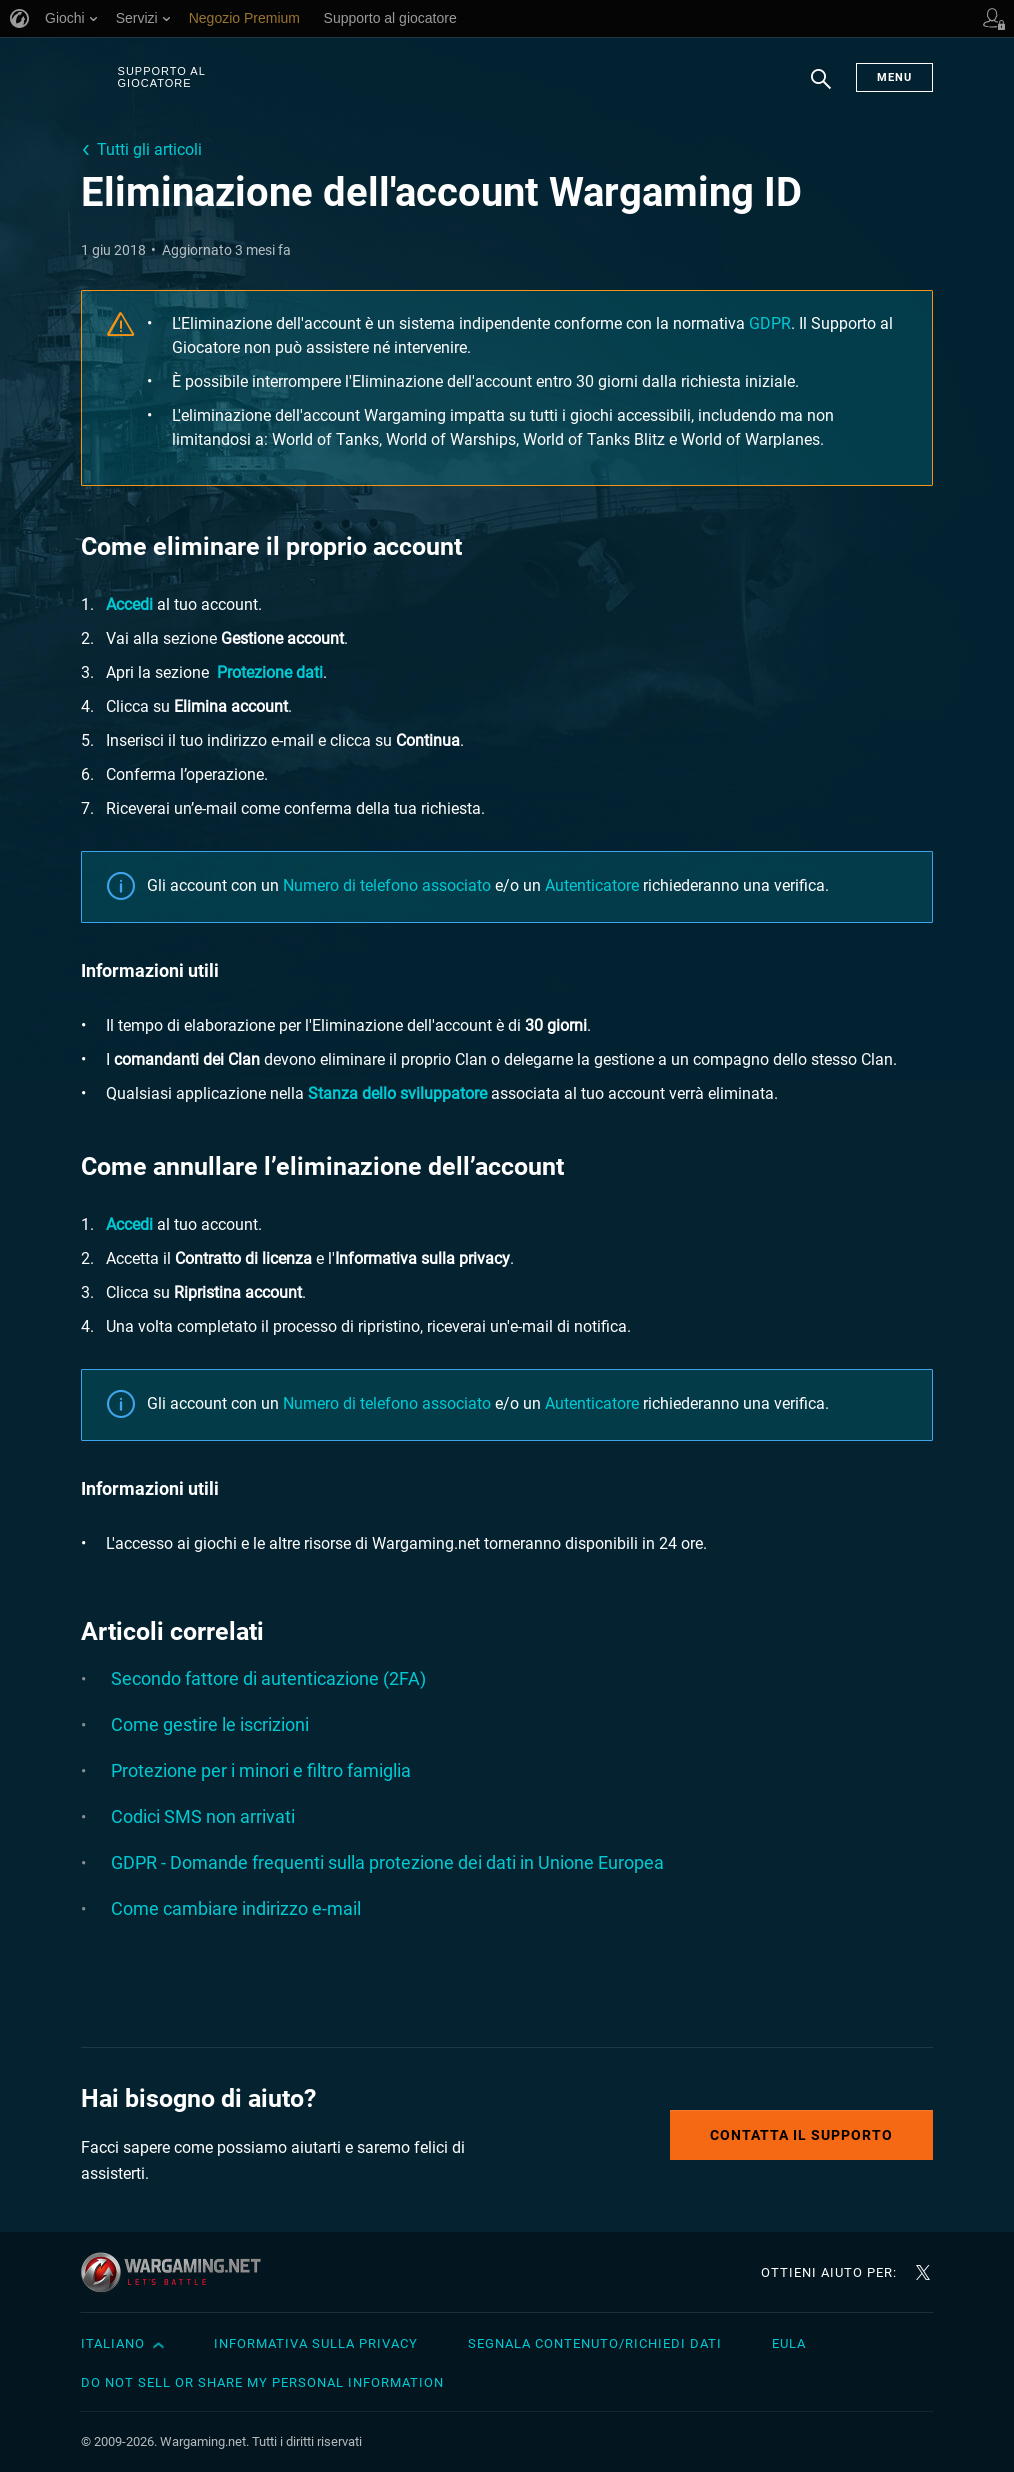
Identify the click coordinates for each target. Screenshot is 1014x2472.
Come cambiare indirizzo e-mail (236, 1908)
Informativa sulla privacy (316, 2343)
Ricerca (821, 89)
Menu (894, 77)
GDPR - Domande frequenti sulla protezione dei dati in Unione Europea (387, 1862)
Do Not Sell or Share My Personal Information (262, 2382)
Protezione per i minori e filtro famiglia (261, 1770)
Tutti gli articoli (149, 149)
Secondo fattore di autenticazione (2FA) (268, 1678)
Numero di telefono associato (387, 885)
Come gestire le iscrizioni (210, 1724)
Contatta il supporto (801, 2135)
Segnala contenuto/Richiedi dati (595, 2343)
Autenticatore (592, 885)
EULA (789, 2343)
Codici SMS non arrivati (203, 1816)
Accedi (129, 604)
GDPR (770, 323)
